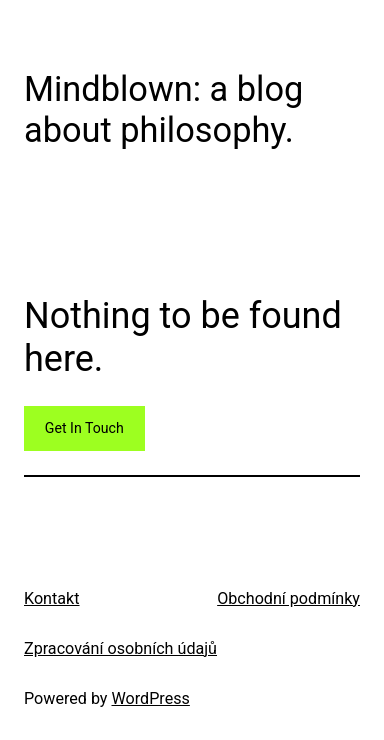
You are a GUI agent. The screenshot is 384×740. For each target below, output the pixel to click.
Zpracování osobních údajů (120, 648)
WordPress (151, 698)
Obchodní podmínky (288, 598)
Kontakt (52, 598)
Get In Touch (84, 428)
